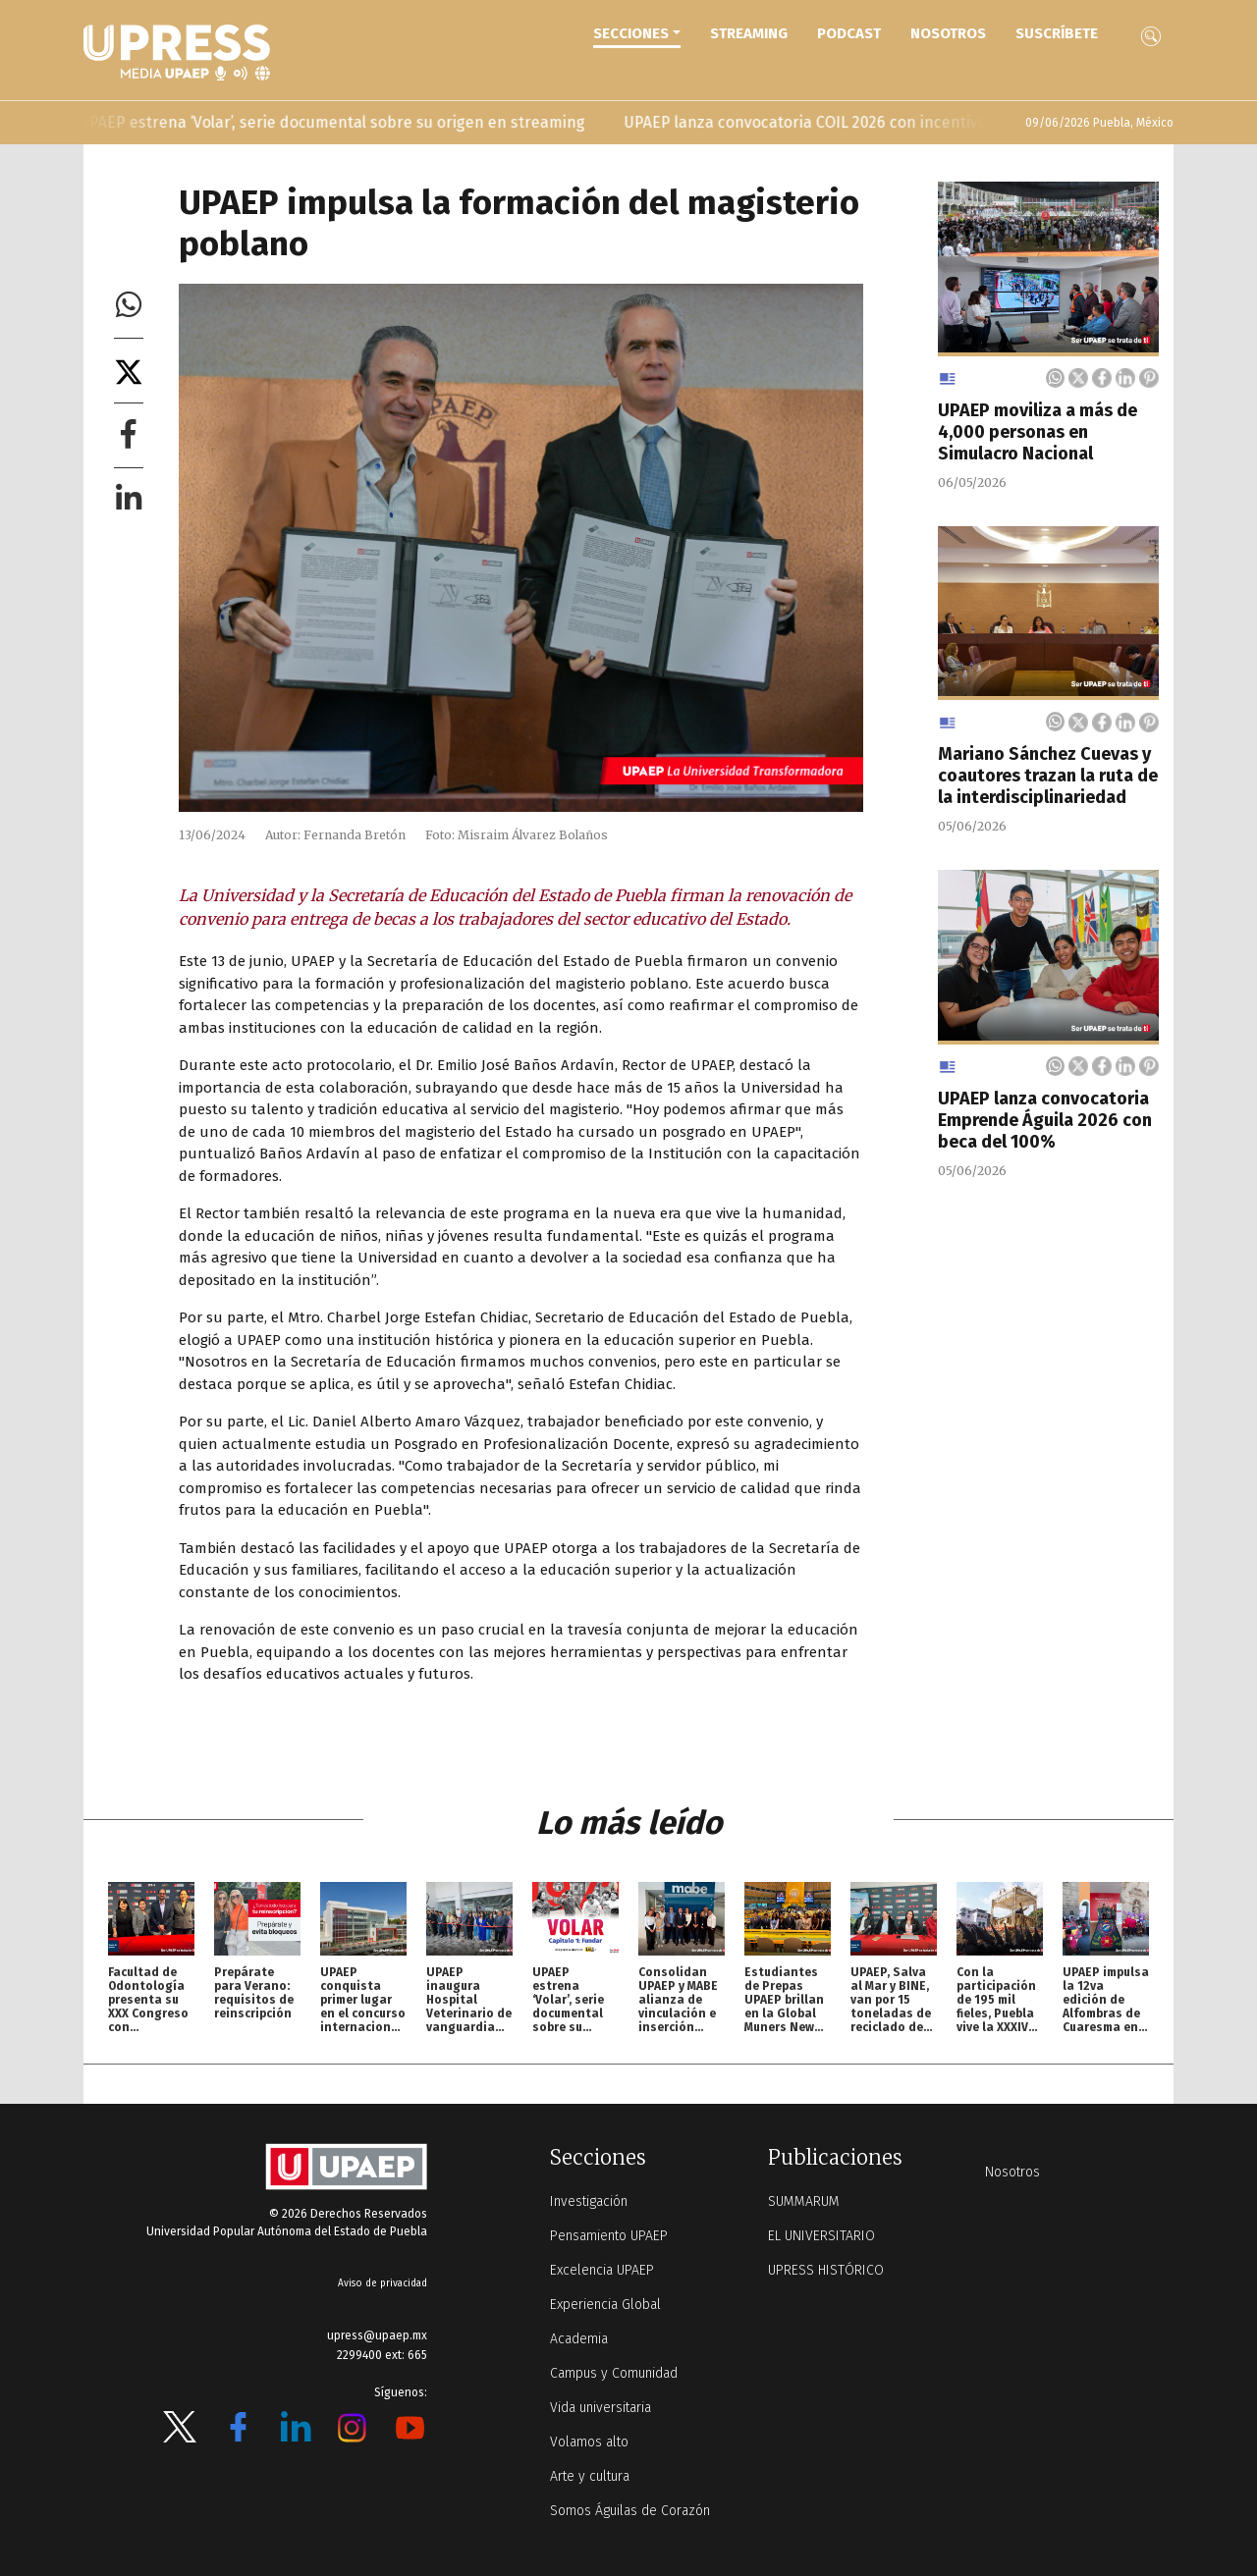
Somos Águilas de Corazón (630, 2510)
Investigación (589, 2201)
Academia (579, 2339)
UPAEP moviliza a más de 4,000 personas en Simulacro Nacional (1037, 432)
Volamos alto (589, 2442)
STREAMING (749, 33)
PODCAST (849, 33)
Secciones (631, 33)
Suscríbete (1056, 33)
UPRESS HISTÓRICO (826, 2270)
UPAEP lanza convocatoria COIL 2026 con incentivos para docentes (881, 122)
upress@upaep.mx (377, 2335)
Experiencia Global (605, 2304)
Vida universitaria (600, 2407)
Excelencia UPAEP (602, 2270)
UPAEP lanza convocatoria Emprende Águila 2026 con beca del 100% (1045, 1120)
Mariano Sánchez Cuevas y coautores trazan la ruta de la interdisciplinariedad (1048, 775)
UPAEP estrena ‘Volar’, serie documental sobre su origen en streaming (350, 122)
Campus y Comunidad (614, 2373)
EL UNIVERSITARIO (821, 2235)
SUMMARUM (804, 2201)
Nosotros (948, 33)
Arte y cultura (589, 2476)
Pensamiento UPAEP (609, 2235)
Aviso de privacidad (382, 2283)
